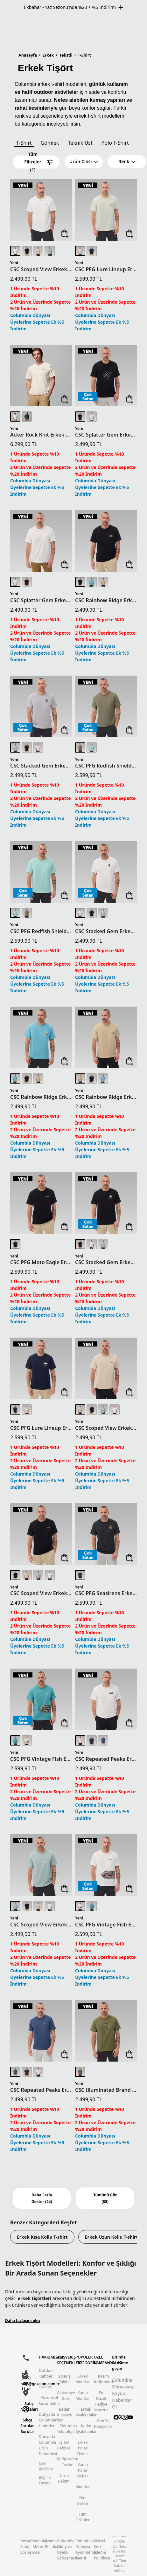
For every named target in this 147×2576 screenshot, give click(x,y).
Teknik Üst (80, 142)
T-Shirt (24, 142)
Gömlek (50, 142)
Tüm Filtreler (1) (38, 162)
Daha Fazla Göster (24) (42, 2198)
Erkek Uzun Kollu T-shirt (111, 2237)
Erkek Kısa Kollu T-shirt (42, 2237)
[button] (84, 161)
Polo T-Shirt (115, 142)
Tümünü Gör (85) (105, 2198)
